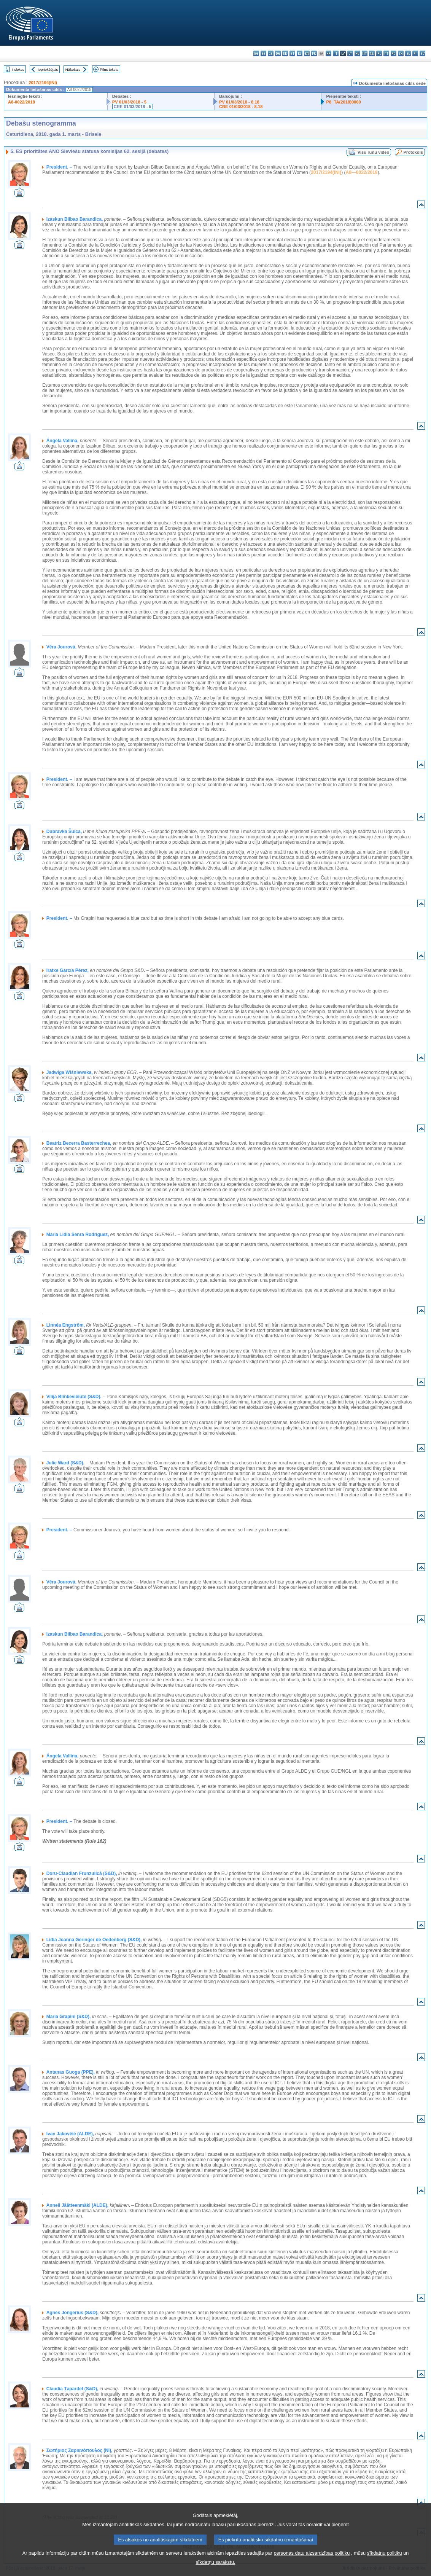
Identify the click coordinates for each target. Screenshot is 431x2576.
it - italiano (336, 53)
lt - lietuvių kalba (350, 53)
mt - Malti (364, 53)
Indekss (18, 69)
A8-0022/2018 (21, 102)
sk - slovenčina (401, 53)
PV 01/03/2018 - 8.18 (239, 102)
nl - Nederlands (372, 53)
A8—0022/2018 (362, 172)
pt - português (386, 53)
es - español (263, 53)
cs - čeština (271, 53)
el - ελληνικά (299, 53)
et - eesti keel (292, 53)
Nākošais (72, 69)
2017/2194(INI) (43, 82)
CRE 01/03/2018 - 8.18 (240, 106)
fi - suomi (415, 53)
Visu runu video (374, 152)
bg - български (256, 53)
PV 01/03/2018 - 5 (129, 102)
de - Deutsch (285, 53)
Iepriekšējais (48, 69)
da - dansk (278, 53)
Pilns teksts (109, 69)
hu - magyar (357, 53)
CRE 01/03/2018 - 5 (132, 106)
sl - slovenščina (408, 53)
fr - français (314, 53)
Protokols (413, 152)
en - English (307, 53)
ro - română (393, 53)
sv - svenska (422, 53)
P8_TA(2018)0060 (343, 102)
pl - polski (379, 53)
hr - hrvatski (328, 53)
